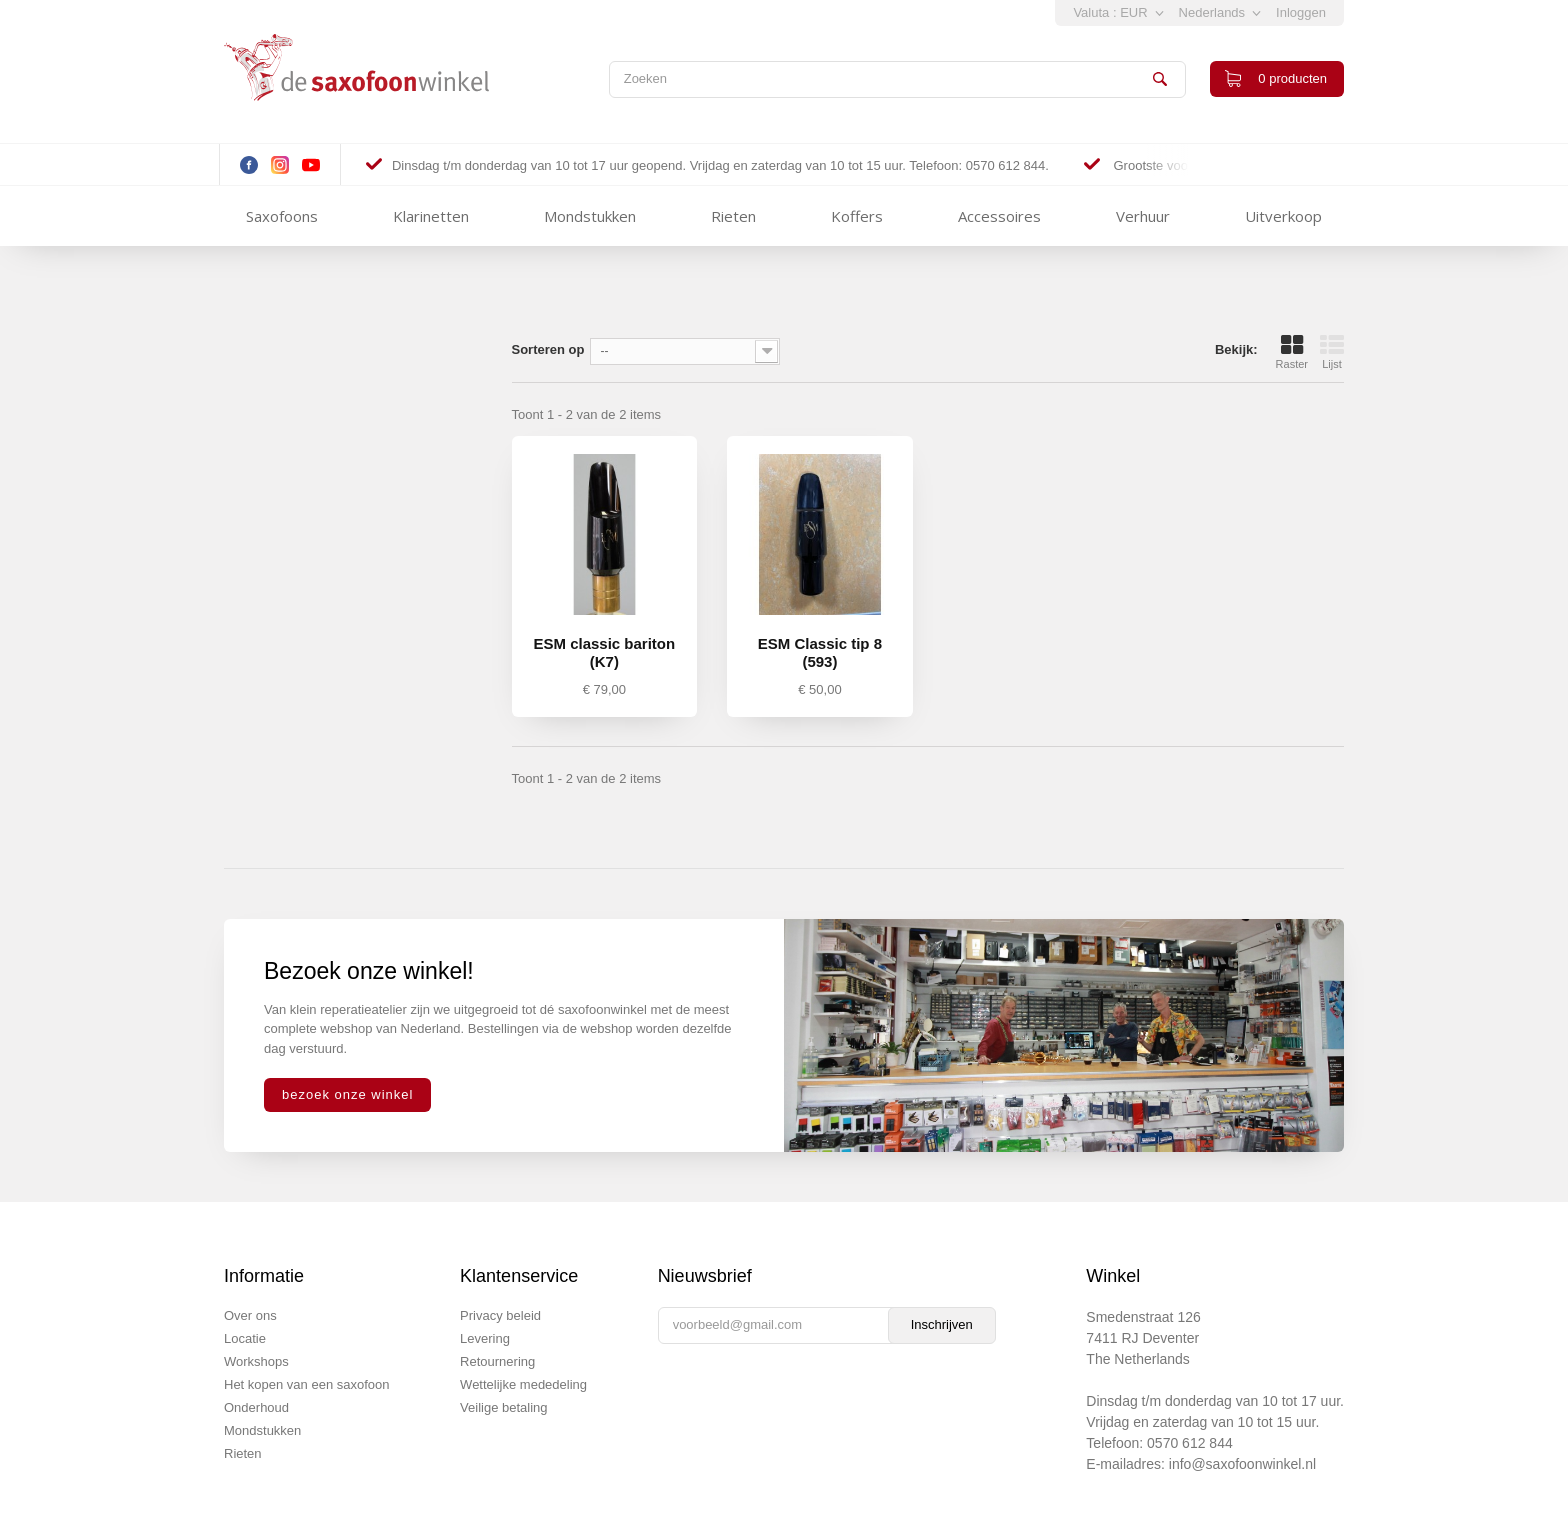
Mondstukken (590, 216)
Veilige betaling (503, 1407)
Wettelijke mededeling (523, 1384)
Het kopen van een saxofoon (307, 1384)
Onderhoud (256, 1407)
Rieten (733, 216)
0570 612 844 (1190, 1443)
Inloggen (1301, 12)
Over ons (250, 1315)
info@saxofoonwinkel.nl (1242, 1464)
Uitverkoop (1283, 216)
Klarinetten (431, 216)
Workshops (256, 1361)
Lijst (1332, 352)
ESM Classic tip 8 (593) (820, 652)
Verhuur (1143, 216)
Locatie (245, 1338)
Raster (1292, 352)
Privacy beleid (500, 1315)
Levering (485, 1338)
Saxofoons (282, 216)
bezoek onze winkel (347, 1094)
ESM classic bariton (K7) (604, 652)
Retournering (497, 1361)
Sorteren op (548, 349)
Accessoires (999, 216)
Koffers (857, 216)
